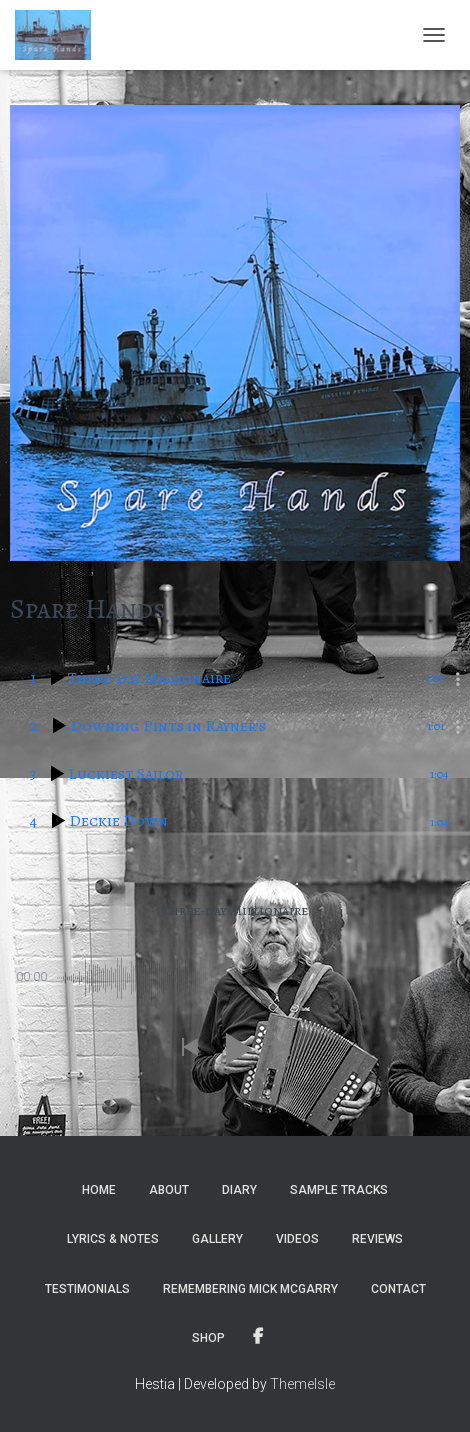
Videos (297, 1239)
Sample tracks (339, 1190)
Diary (239, 1190)
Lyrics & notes (113, 1239)
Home (99, 1190)
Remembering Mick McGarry (250, 1289)
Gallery (217, 1239)
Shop (208, 1338)
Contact (398, 1289)
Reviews (377, 1239)
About (169, 1190)
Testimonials (87, 1289)
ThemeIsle (302, 1384)
